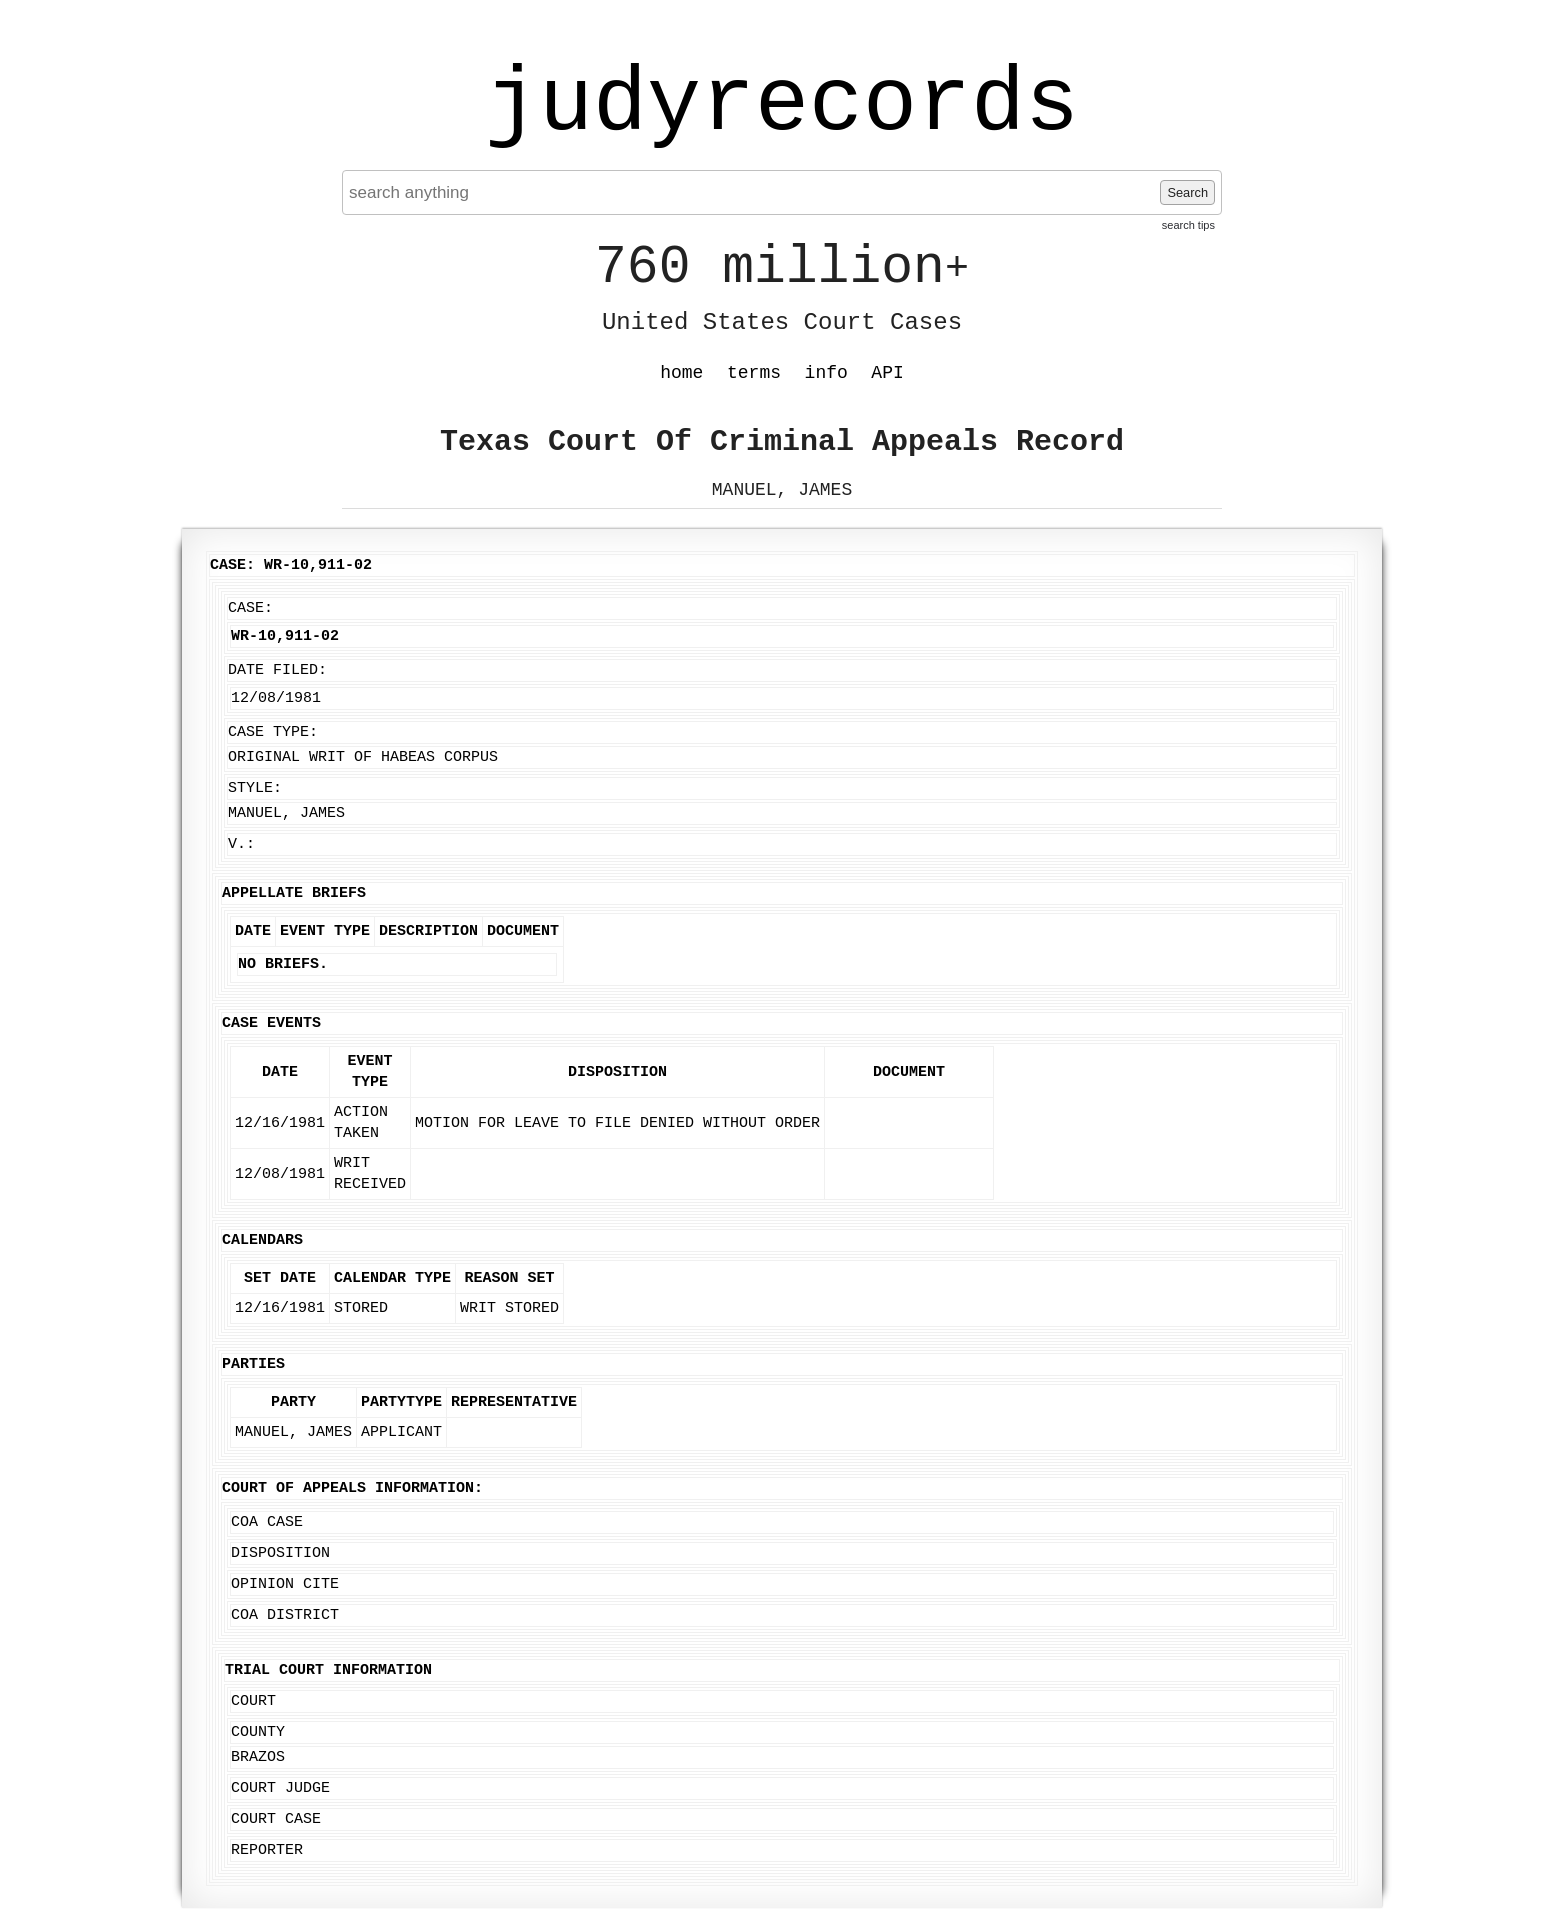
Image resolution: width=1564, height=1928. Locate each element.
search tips (1188, 225)
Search (1187, 192)
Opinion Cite (285, 1584)
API (887, 373)
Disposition (280, 1553)
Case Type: (273, 732)
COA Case (267, 1522)
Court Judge (280, 1788)
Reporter (267, 1850)
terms (754, 373)
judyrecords (782, 105)
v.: (241, 844)
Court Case (276, 1819)
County (258, 1732)
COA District (285, 1615)
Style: (255, 788)
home (681, 373)
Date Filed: (277, 670)
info (826, 373)
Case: (250, 608)
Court (253, 1701)
